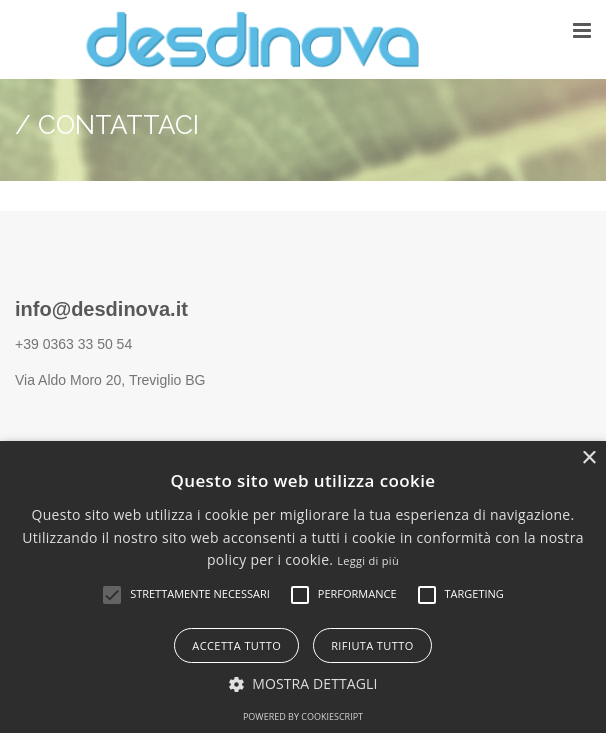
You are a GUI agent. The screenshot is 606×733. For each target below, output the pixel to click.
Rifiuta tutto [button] (372, 645)
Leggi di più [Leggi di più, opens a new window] (368, 560)
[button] (112, 595)
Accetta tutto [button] (236, 645)
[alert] (303, 587)
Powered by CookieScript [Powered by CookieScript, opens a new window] (303, 716)
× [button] (588, 458)
